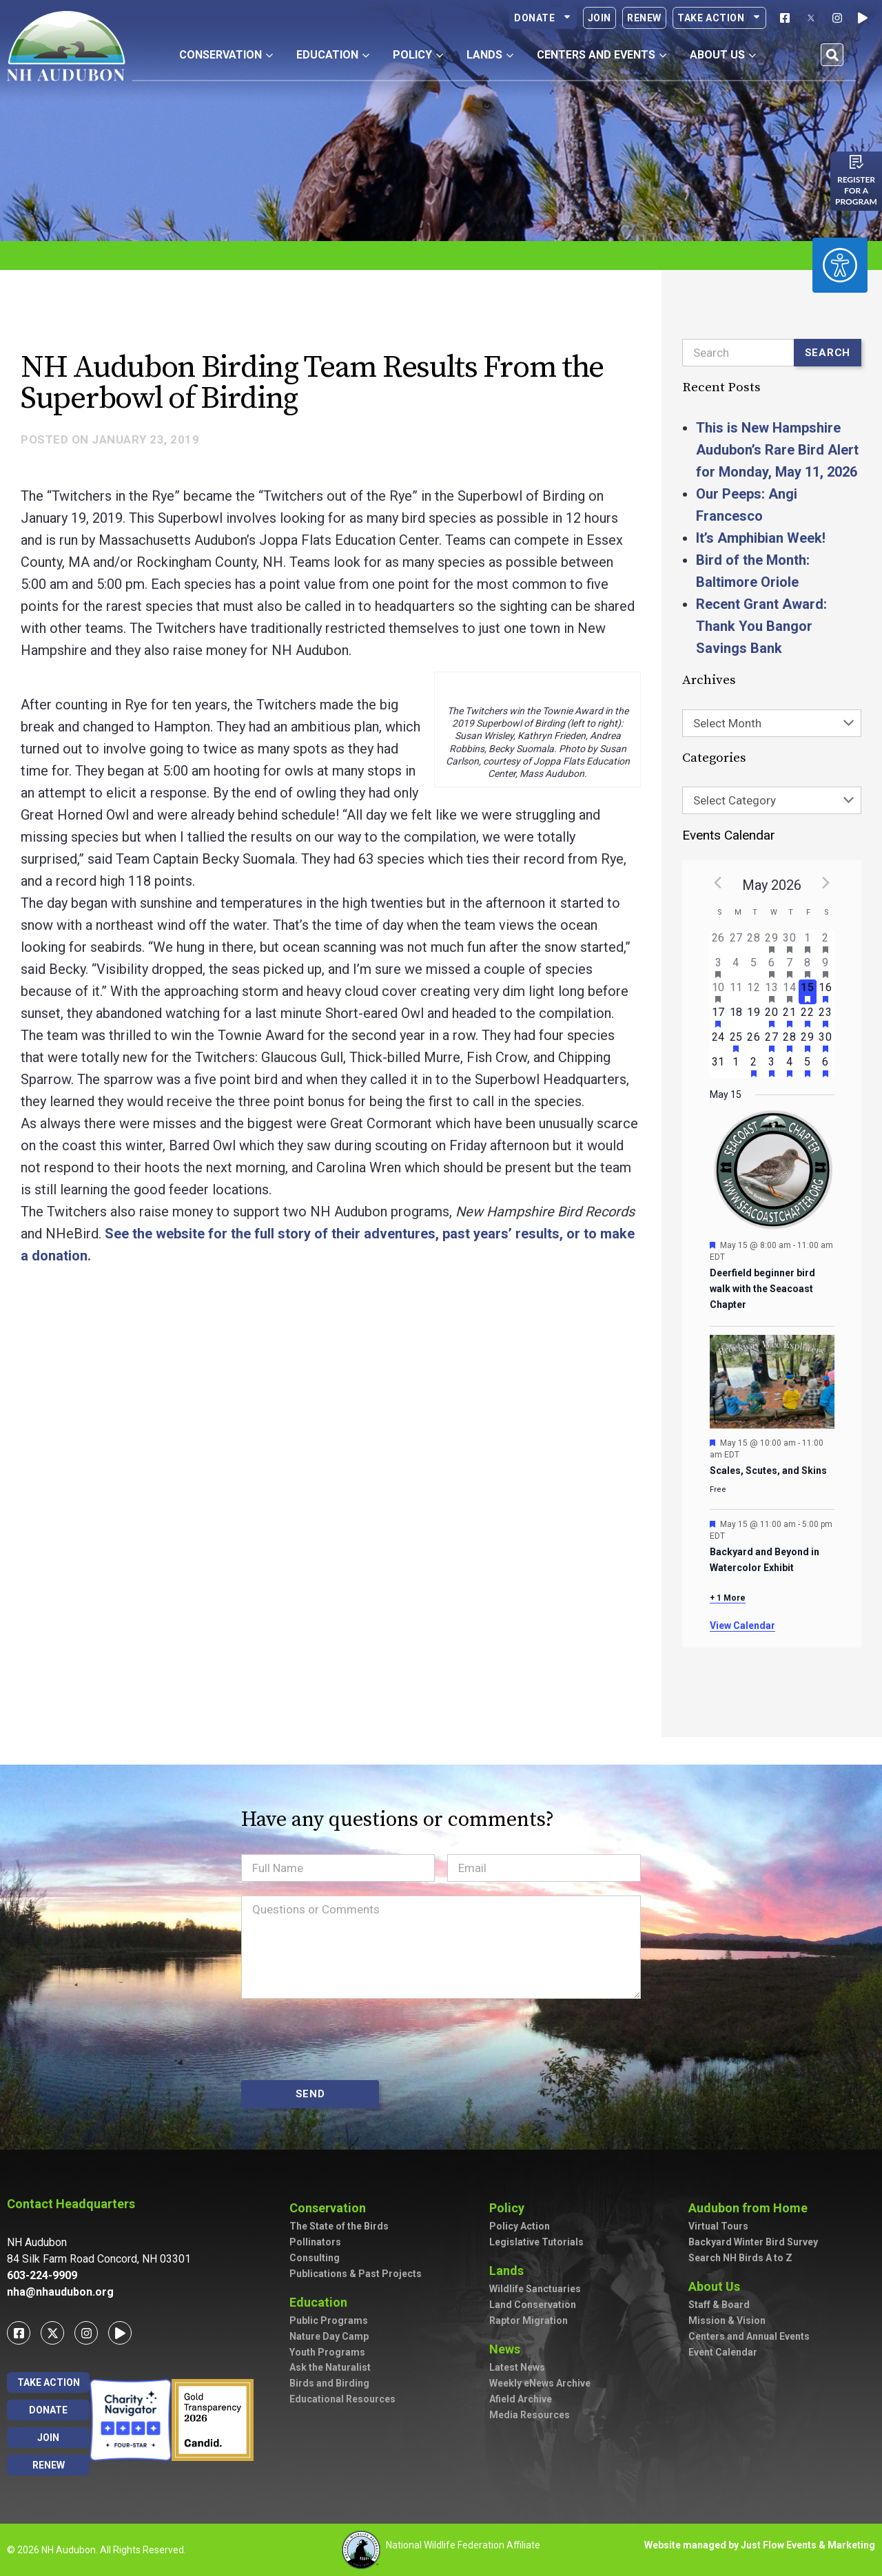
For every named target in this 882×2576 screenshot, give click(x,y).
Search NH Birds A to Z (740, 2257)
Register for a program (856, 190)
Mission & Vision (727, 2320)
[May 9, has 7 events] (825, 967)
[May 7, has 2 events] (790, 967)
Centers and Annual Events (749, 2336)
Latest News (517, 2367)
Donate (543, 18)
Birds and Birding (329, 2383)
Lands (510, 2270)
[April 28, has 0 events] (754, 942)
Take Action (719, 18)
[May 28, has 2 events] (790, 1041)
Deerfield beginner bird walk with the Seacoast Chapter (762, 1288)
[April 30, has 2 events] (790, 942)
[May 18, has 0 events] (736, 1016)
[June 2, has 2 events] (754, 1066)
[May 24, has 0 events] (719, 1041)
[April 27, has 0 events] (736, 942)
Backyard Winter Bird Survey (753, 2241)
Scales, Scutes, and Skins (768, 1470)
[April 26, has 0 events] (719, 942)
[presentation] (346, 2039)
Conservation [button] (226, 54)
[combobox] (771, 723)
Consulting (314, 2257)
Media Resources (529, 2414)
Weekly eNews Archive (540, 2383)
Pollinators (315, 2241)
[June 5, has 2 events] (808, 1066)
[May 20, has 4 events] (772, 1016)
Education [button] (332, 54)
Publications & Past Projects (355, 2273)
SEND (310, 2094)
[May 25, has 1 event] (736, 1041)
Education (321, 2302)
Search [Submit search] (828, 352)
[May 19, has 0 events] (754, 1016)
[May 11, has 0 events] (736, 991)
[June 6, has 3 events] (825, 1066)
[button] (832, 54)
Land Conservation (532, 2304)
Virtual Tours (718, 2226)
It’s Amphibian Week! (760, 538)
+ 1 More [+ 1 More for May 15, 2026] (728, 1598)
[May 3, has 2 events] (719, 967)
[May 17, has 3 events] (719, 1016)
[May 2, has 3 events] (825, 942)
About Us (717, 2286)
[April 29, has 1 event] (772, 942)
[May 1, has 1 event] (808, 942)
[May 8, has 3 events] (808, 967)
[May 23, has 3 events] (825, 1016)
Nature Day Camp (329, 2336)
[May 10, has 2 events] (719, 991)
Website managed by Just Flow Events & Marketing (759, 2545)
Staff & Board (719, 2304)
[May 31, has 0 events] (719, 1066)
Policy (510, 2208)
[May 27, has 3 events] (772, 1041)
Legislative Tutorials (536, 2241)
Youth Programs (327, 2352)
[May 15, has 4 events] (808, 991)
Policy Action (519, 2226)
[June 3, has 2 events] (772, 1066)
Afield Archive (520, 2398)
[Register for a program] (856, 162)
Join (599, 17)
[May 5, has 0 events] (754, 967)
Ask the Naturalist (330, 2367)
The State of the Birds (339, 2226)
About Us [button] (723, 54)
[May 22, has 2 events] (808, 1016)
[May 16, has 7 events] (825, 991)
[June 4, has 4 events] (790, 1066)
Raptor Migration (528, 2320)
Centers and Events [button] (601, 54)
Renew (644, 17)
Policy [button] (418, 54)
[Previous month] (718, 882)
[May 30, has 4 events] (825, 1041)
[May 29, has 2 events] (808, 1041)
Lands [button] (489, 54)
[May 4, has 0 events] (736, 967)
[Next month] (826, 882)
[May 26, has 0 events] (754, 1041)
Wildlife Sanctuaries (535, 2288)
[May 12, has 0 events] (754, 991)
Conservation (331, 2208)
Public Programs (328, 2320)
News (508, 2349)
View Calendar (742, 1625)
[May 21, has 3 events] (790, 1016)
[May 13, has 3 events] (772, 991)
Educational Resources (342, 2398)
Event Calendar (722, 2352)
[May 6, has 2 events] (772, 967)
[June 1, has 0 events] (736, 1066)
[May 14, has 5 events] (790, 991)
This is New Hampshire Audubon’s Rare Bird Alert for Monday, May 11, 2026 (777, 449)
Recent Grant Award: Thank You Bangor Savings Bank (761, 626)
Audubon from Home (751, 2208)
